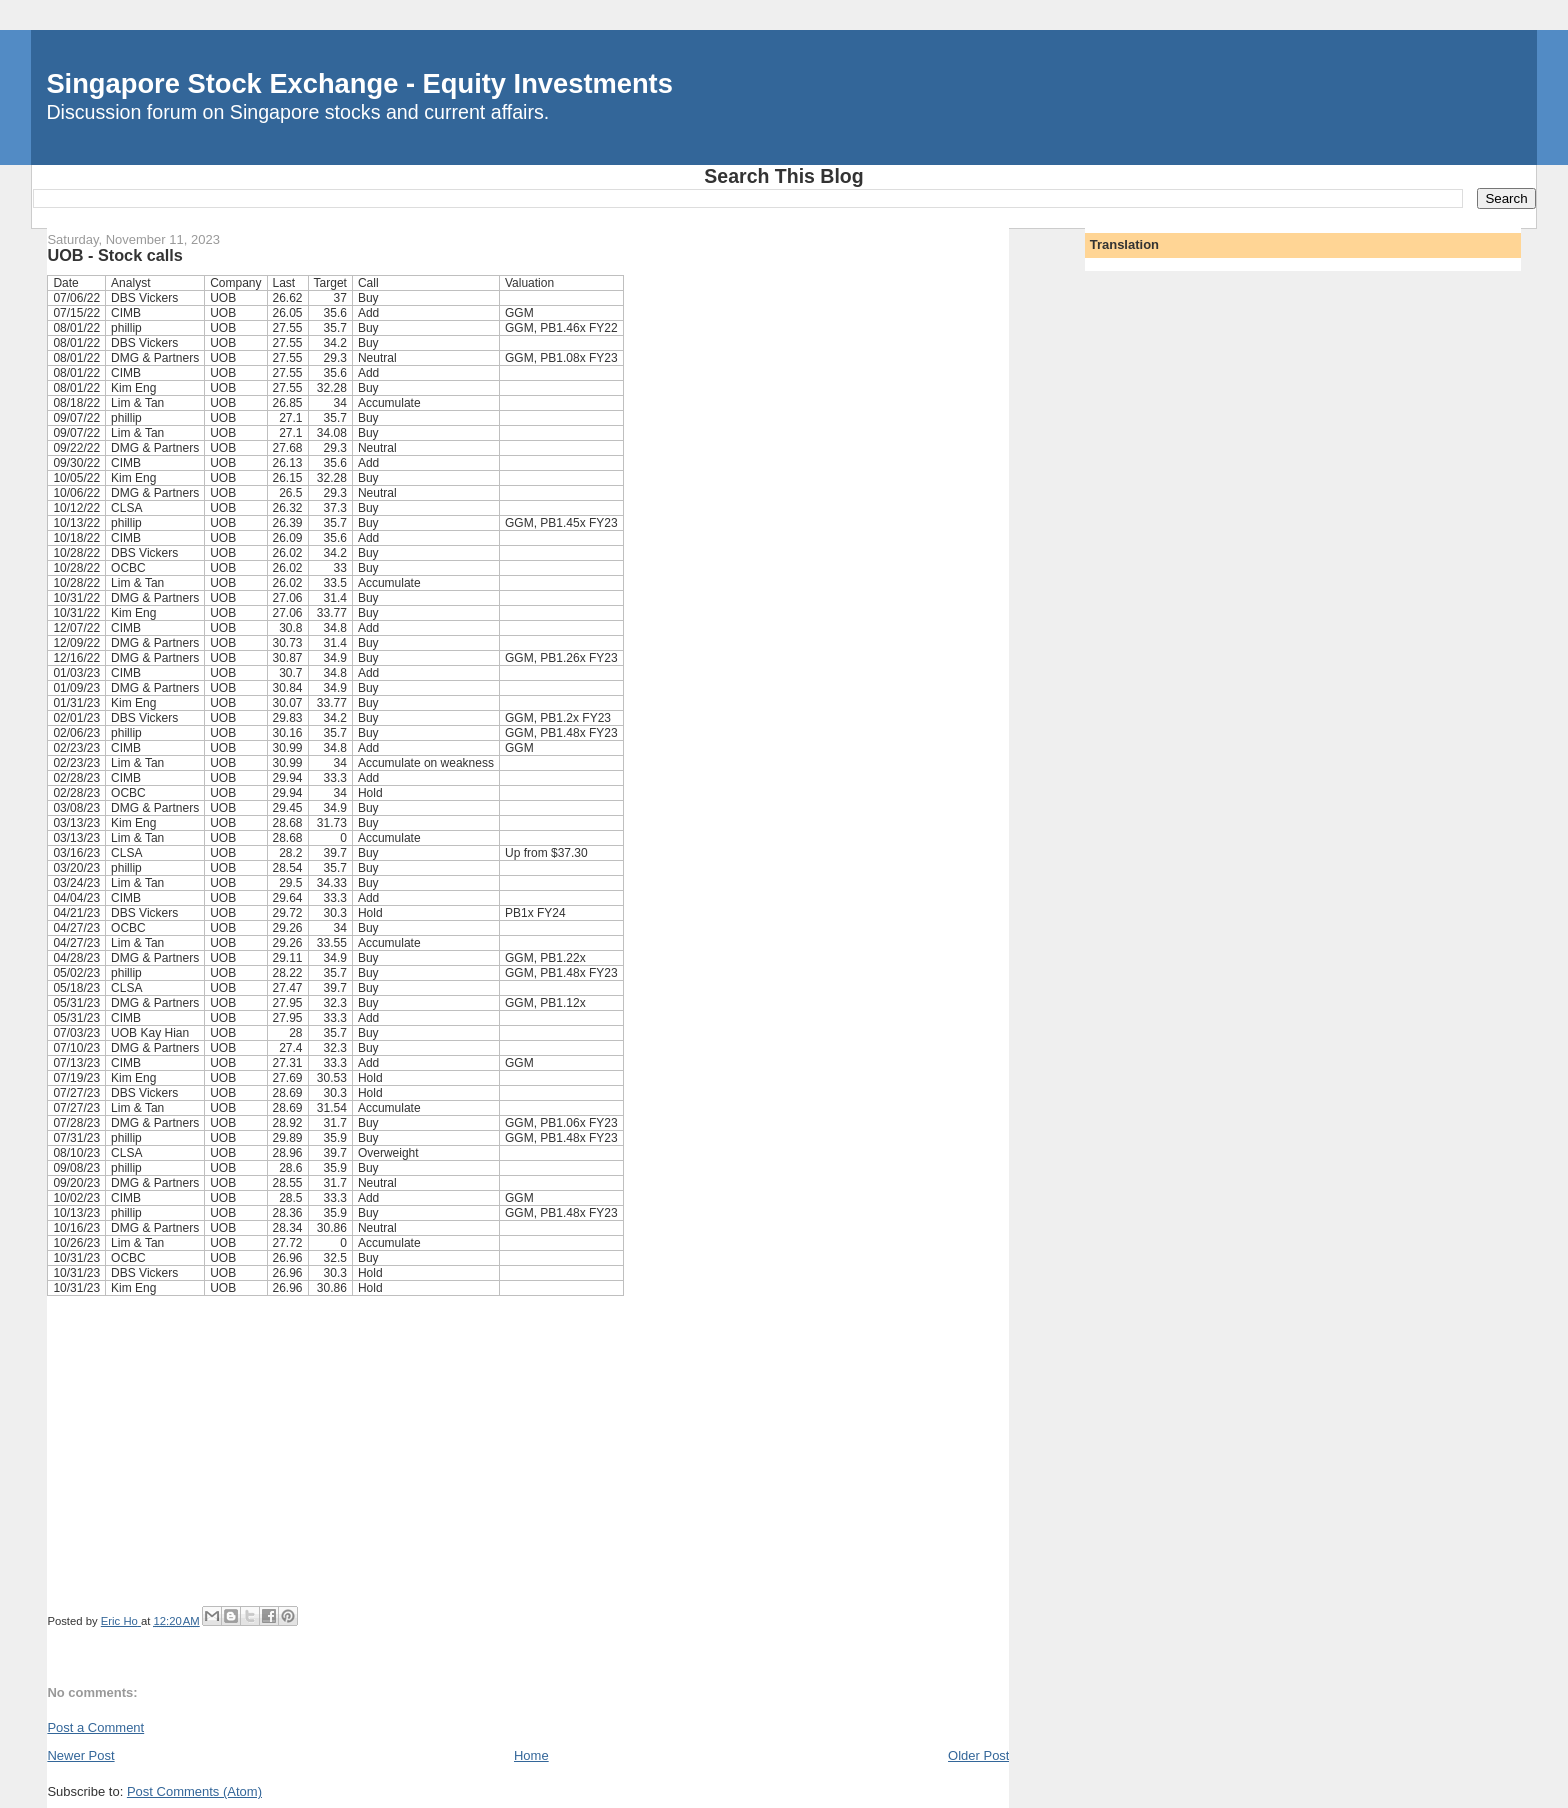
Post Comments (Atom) (194, 1791)
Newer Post (80, 1755)
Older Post (978, 1755)
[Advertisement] (528, 1456)
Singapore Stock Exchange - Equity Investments (359, 83)
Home (531, 1755)
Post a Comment (95, 1727)
